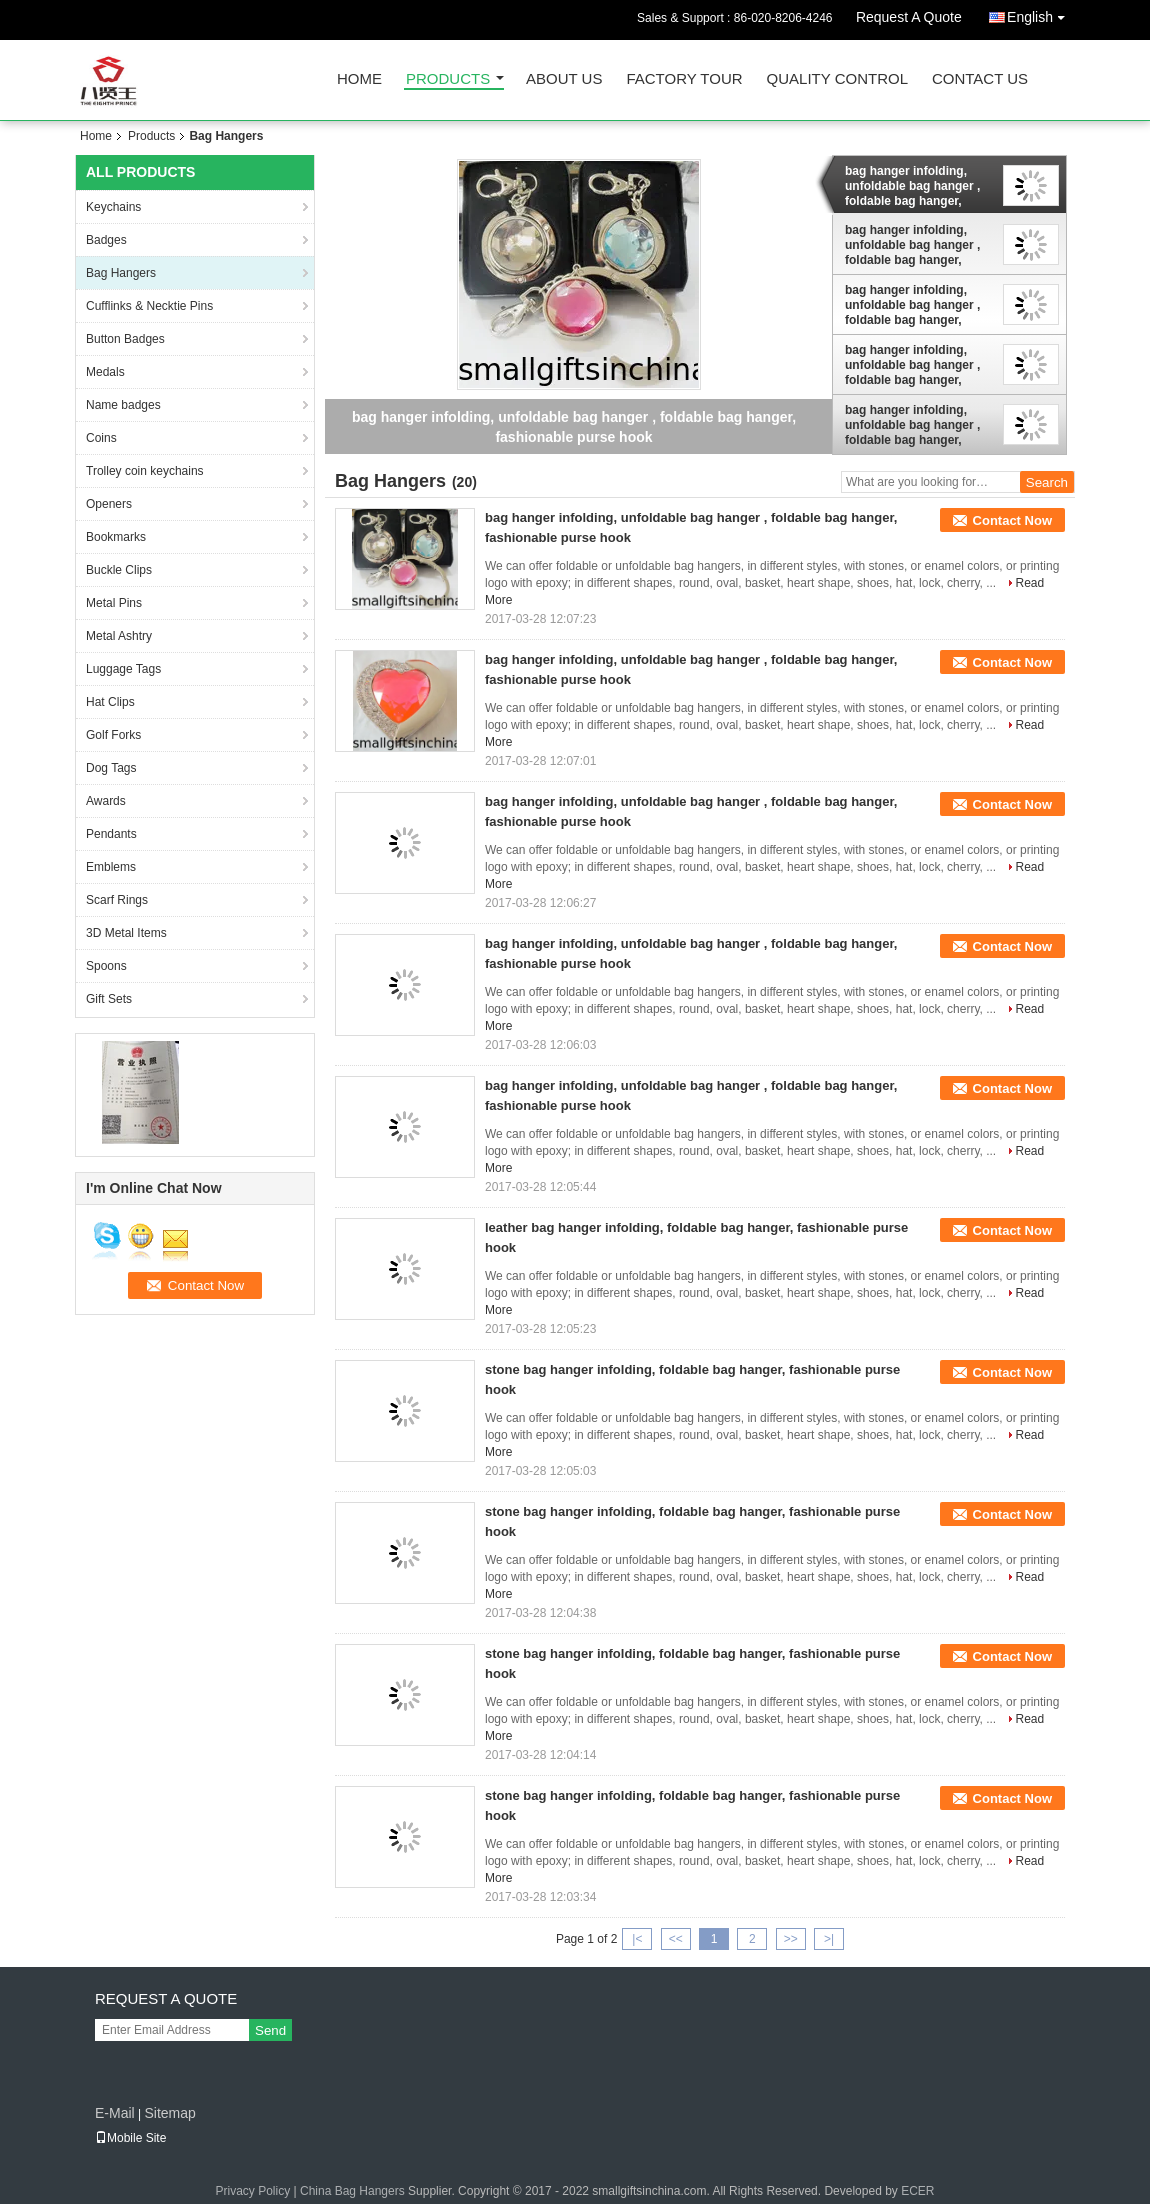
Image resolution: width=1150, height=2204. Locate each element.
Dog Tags (111, 768)
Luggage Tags (123, 669)
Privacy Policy (253, 2191)
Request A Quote (909, 17)
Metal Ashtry (119, 636)
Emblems (111, 867)
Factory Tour (684, 79)
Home (359, 79)
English (1041, 13)
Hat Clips (110, 702)
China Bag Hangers (352, 2191)
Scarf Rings (117, 900)
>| (829, 1939)
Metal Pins (114, 603)
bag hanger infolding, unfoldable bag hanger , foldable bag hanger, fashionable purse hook (912, 186)
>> (791, 1939)
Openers (109, 504)
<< (676, 1939)
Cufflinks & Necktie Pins (149, 306)
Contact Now (1012, 520)
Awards (106, 801)
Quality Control (837, 79)
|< (637, 1939)
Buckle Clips (119, 570)
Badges (106, 240)
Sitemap (169, 2113)
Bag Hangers (121, 273)
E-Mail (115, 2113)
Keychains (113, 207)
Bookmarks (116, 537)
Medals (105, 372)
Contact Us (980, 79)
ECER (917, 2191)
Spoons (106, 966)
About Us (564, 79)
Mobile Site (130, 2138)
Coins (101, 438)
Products (448, 79)
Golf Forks (113, 735)
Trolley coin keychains (145, 471)
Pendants (111, 834)
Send (270, 2030)
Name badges (123, 405)
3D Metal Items (126, 933)
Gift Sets (109, 999)
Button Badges (125, 339)
